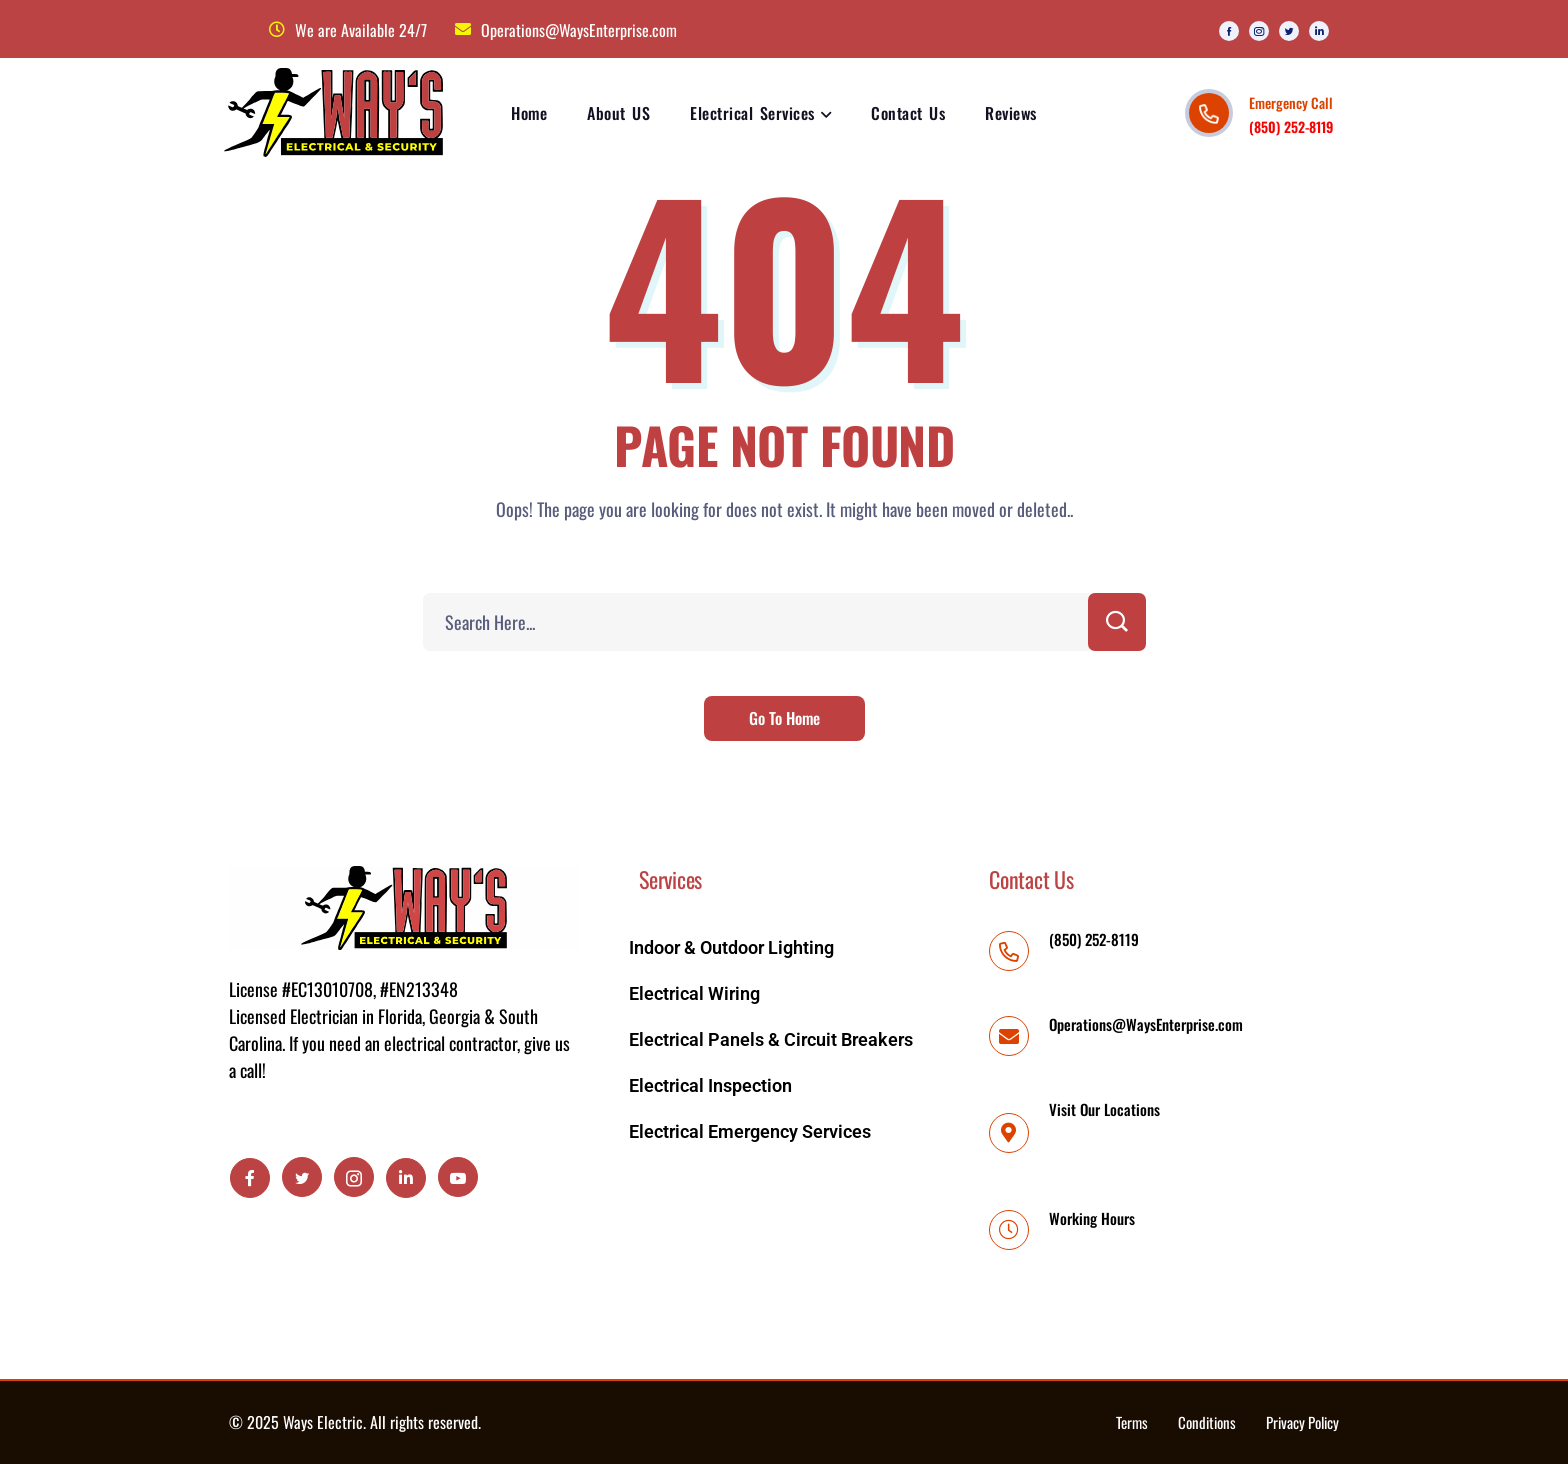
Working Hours (1092, 1218)
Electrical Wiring (694, 993)
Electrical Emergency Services (750, 1131)
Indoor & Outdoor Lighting (731, 947)
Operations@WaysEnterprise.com (1146, 1024)
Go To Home (784, 718)
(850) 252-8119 (1291, 126)
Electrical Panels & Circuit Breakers (771, 1039)
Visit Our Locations (1104, 1109)
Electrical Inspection (710, 1085)
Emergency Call (1291, 102)
